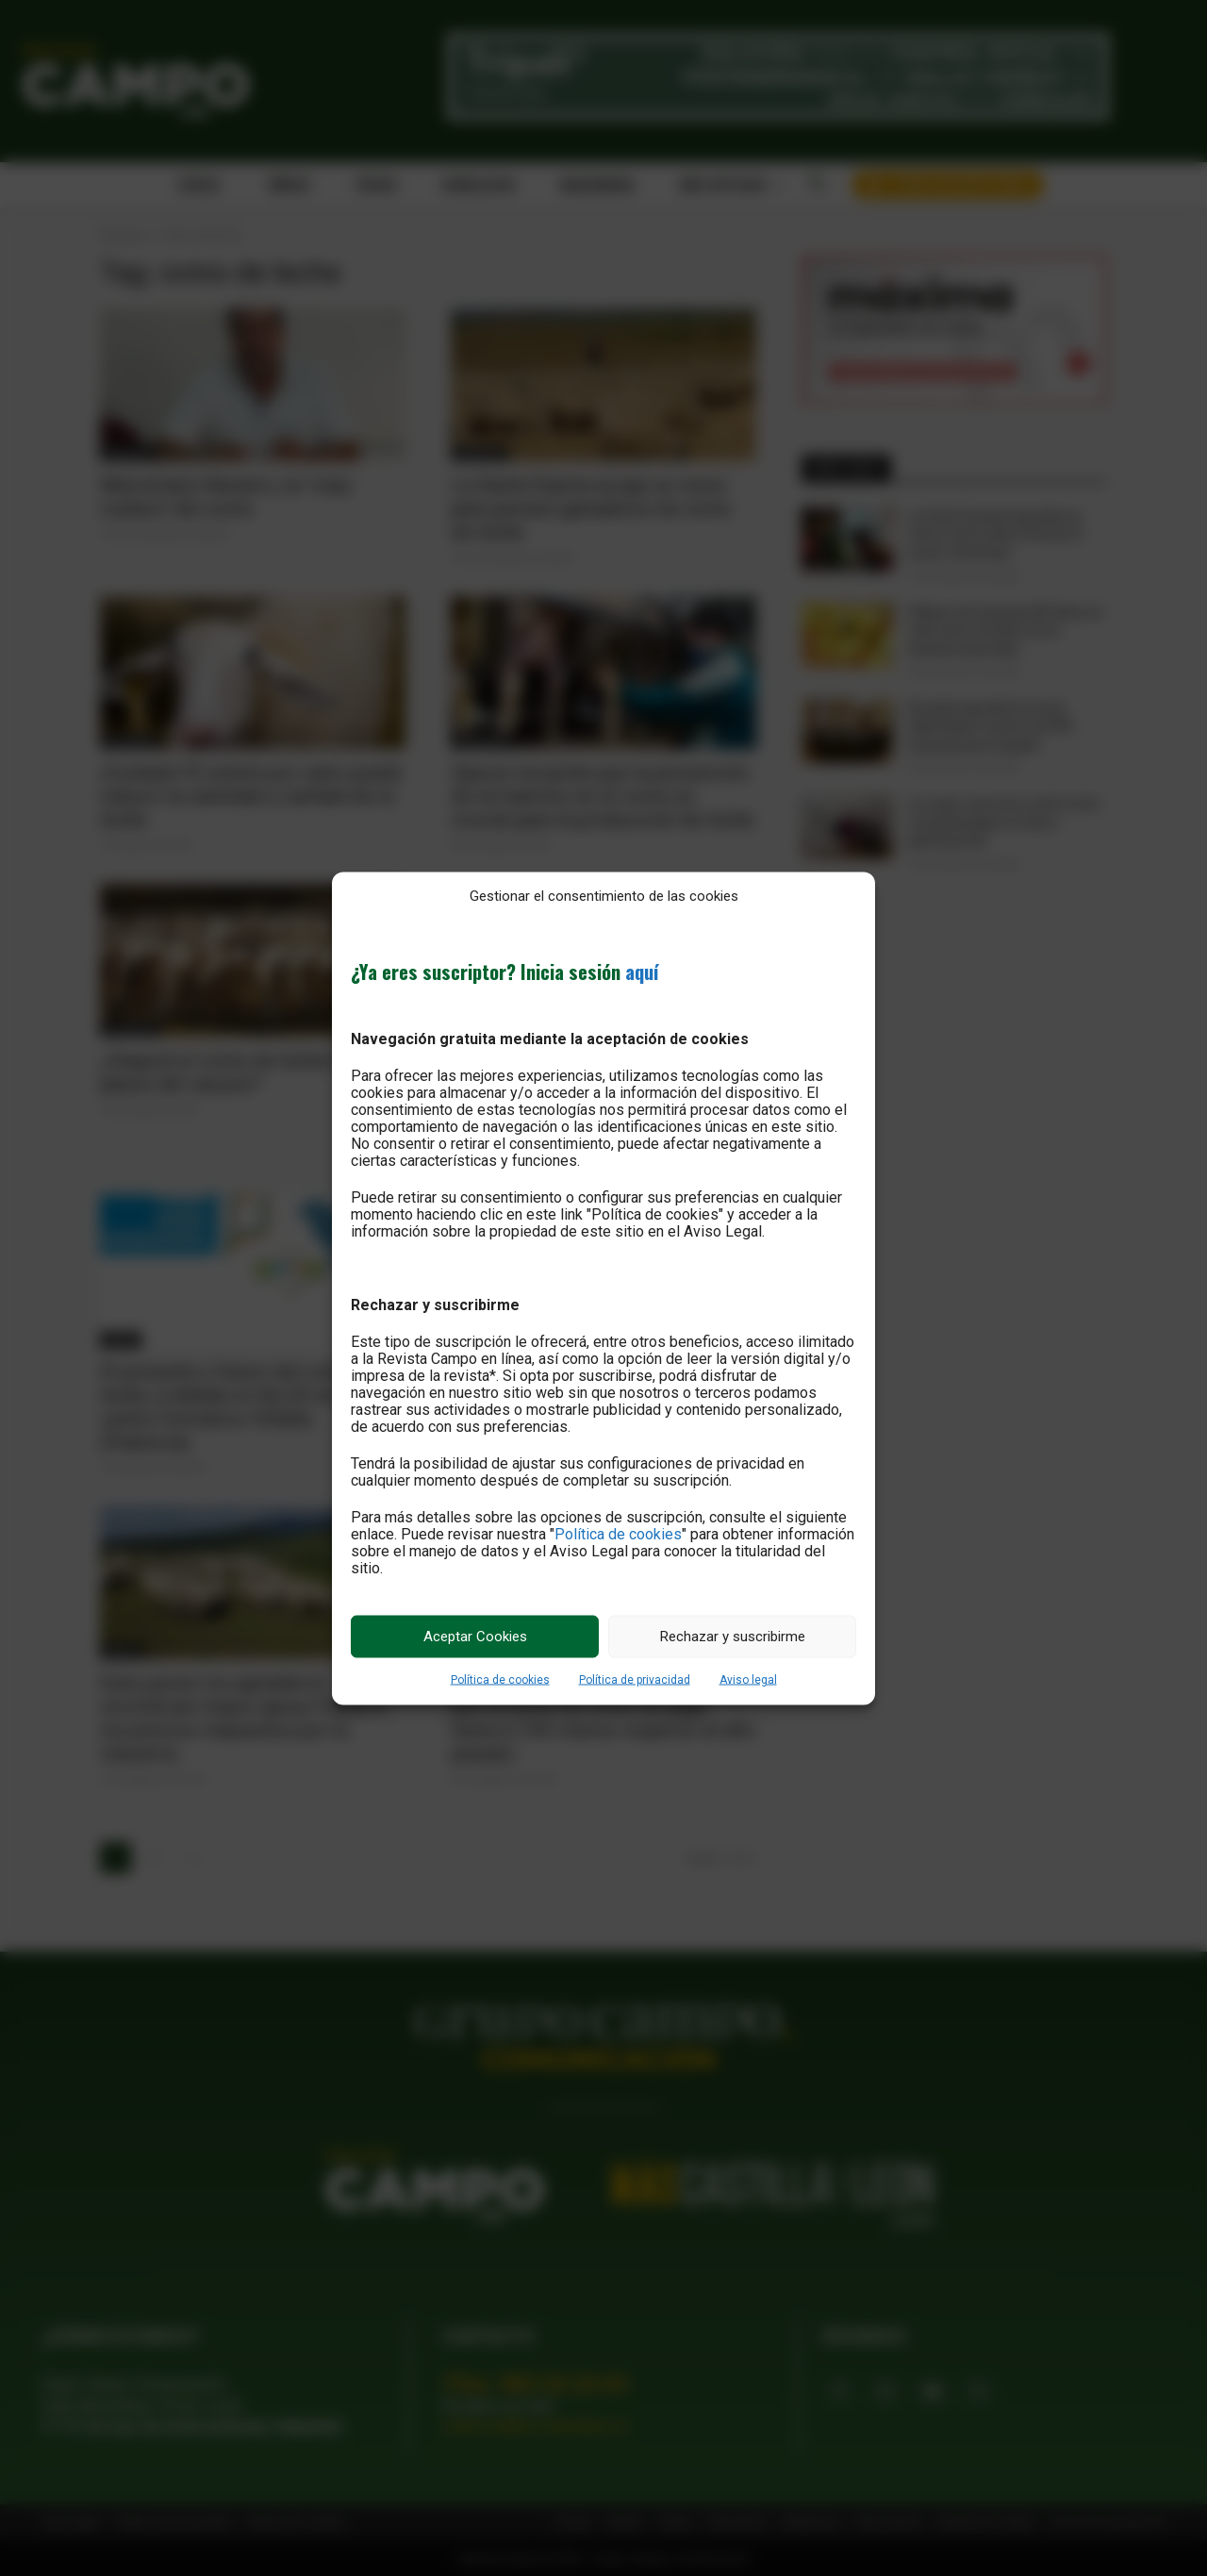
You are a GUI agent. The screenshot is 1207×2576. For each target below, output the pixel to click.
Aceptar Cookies (475, 1636)
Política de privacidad (634, 1679)
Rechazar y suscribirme (732, 1636)
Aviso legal (748, 1679)
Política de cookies (618, 1533)
